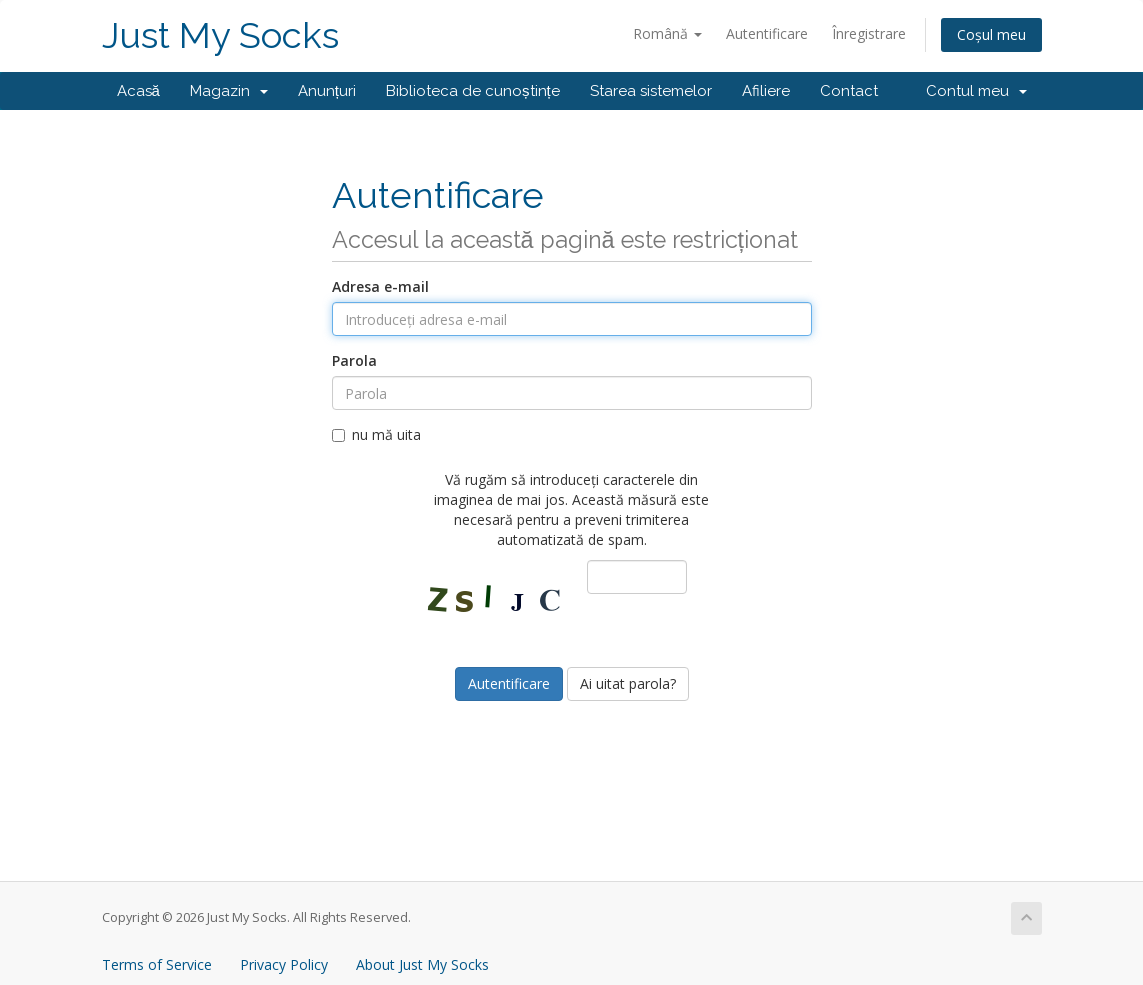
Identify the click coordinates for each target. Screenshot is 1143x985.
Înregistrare (869, 33)
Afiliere (766, 91)
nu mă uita (376, 434)
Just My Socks (220, 35)
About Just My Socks (422, 964)
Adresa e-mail (380, 286)
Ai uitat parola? (628, 683)
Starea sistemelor (651, 91)
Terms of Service (157, 964)
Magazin (229, 91)
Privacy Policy (284, 964)
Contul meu (976, 91)
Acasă (138, 91)
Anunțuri (327, 91)
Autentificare (767, 33)
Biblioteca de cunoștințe (473, 91)
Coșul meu (991, 34)
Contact (849, 91)
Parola (354, 360)
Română (667, 33)
